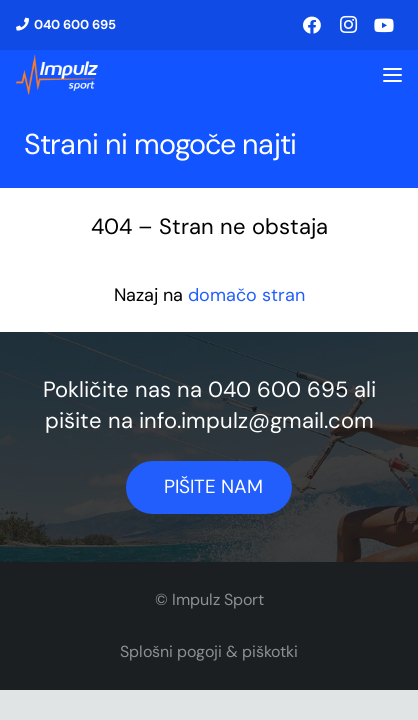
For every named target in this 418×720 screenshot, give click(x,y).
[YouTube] (384, 25)
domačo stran (246, 295)
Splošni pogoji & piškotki (209, 651)
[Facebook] (312, 25)
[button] (392, 75)
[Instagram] (348, 25)
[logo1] (57, 75)
